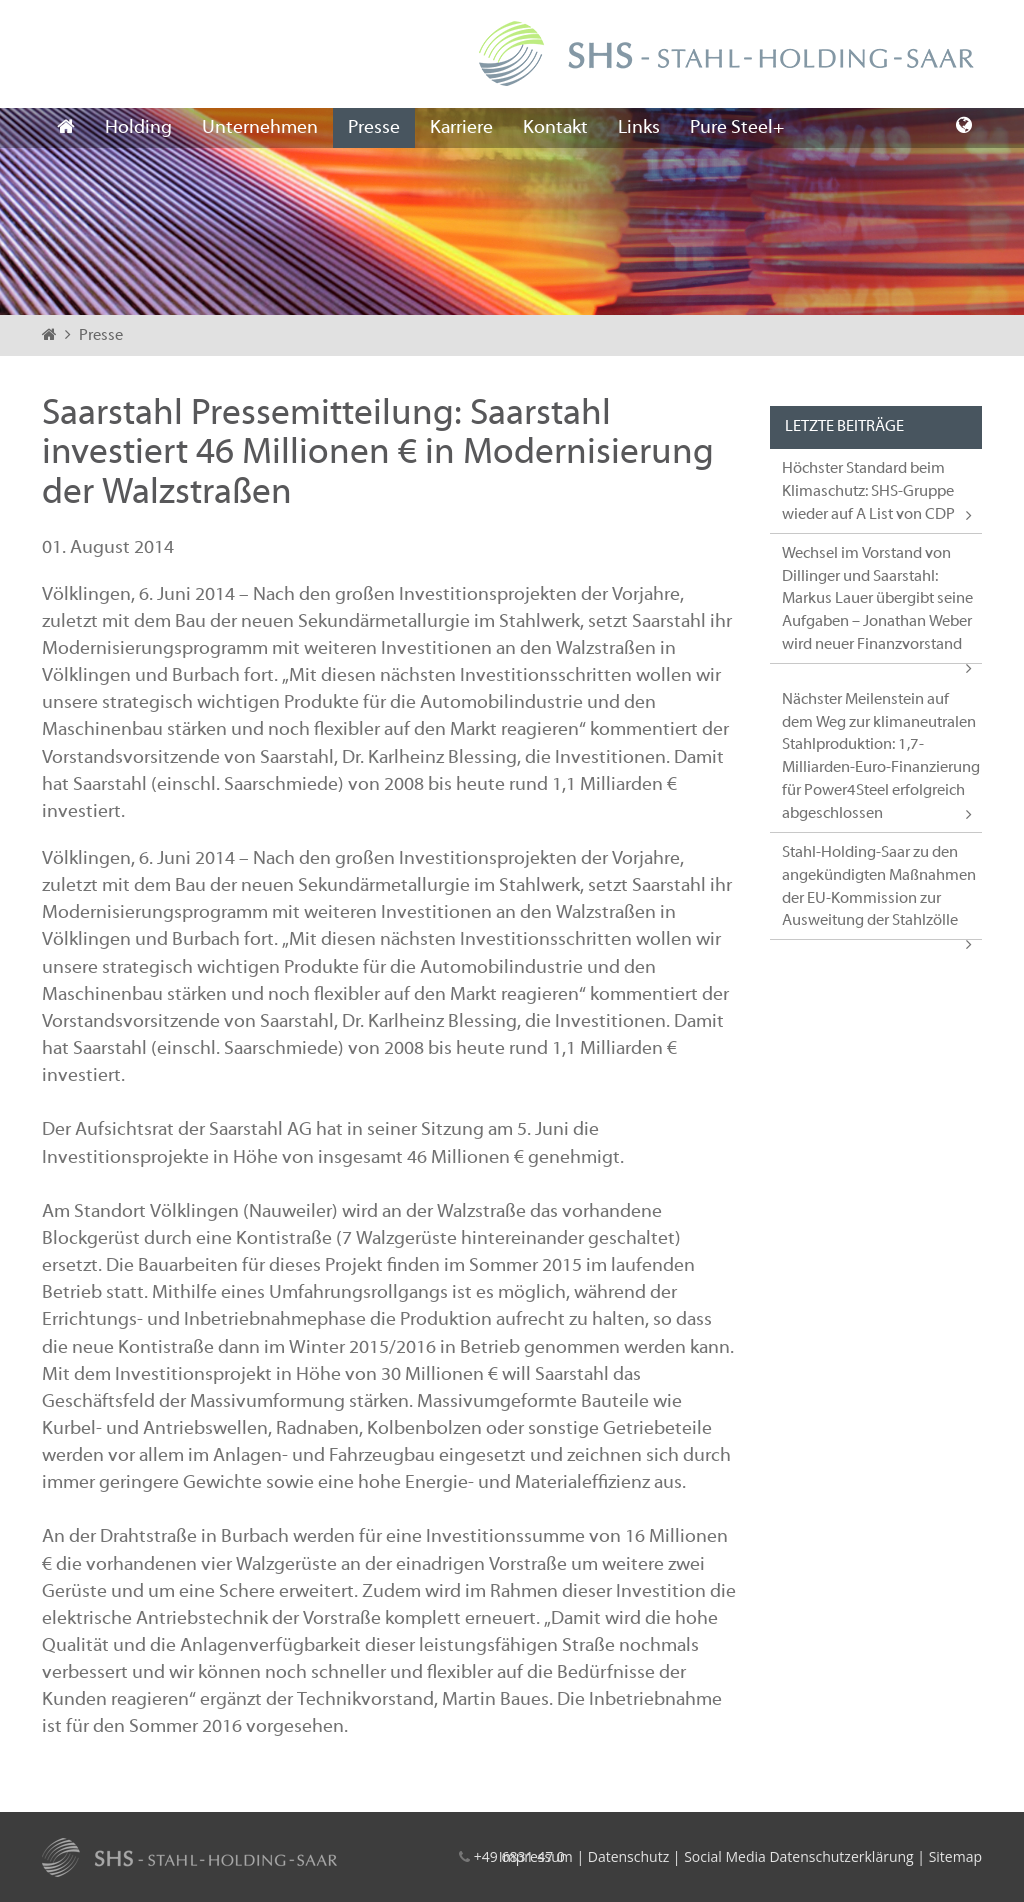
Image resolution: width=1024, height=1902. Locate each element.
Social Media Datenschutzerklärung (798, 1856)
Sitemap (955, 1856)
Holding (138, 128)
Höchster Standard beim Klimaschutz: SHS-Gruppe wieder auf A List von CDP (868, 492)
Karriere (461, 128)
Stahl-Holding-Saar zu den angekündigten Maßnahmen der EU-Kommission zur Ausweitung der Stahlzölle (879, 887)
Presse (374, 128)
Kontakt (555, 128)
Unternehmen (260, 128)
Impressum (536, 1856)
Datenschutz (628, 1856)
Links (639, 128)
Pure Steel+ (737, 128)
